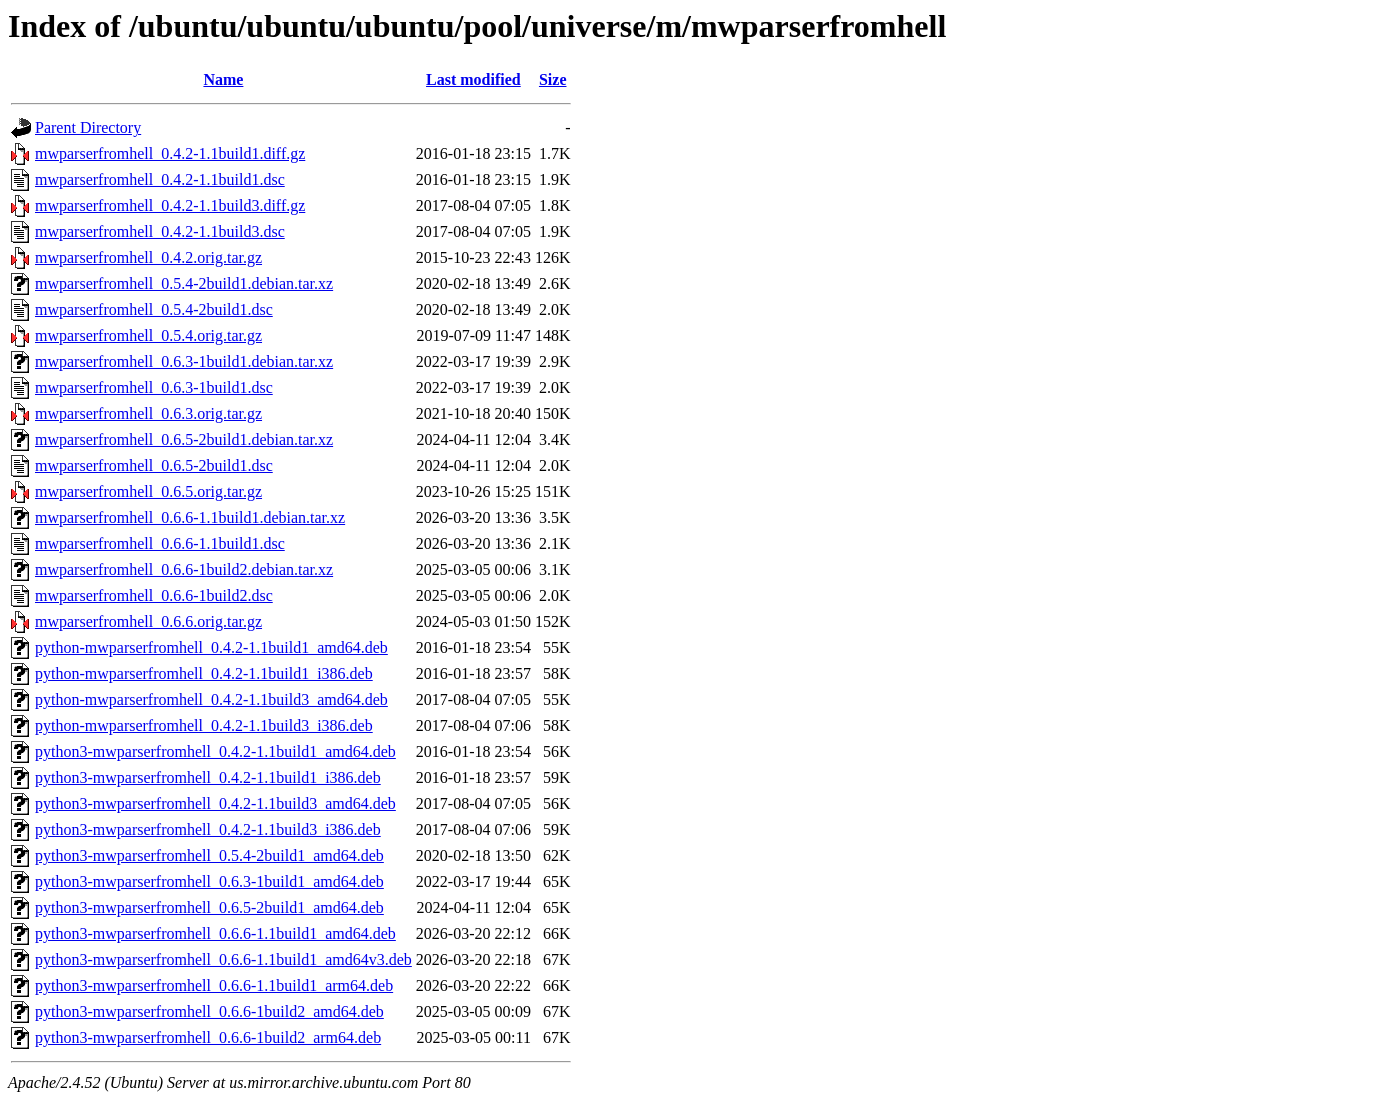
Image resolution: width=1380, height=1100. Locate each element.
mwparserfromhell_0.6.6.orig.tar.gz (148, 621)
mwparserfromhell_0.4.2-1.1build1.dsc (160, 179)
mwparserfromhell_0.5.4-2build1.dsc (154, 309)
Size (553, 79)
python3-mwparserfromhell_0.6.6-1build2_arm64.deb (208, 1037)
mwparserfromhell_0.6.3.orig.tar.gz (148, 413)
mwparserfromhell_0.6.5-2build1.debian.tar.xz (184, 439)
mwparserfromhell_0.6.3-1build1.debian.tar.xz (184, 361)
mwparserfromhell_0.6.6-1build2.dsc (154, 595)
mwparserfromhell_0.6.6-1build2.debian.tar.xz (184, 569)
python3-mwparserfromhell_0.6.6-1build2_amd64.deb (209, 1011)
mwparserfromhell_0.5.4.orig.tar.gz (148, 335)
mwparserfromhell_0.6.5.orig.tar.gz (148, 491)
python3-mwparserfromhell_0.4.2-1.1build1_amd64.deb (215, 751)
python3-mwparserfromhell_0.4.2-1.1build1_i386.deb (208, 777)
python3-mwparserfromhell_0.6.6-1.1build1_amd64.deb (215, 933)
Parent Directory (88, 127)
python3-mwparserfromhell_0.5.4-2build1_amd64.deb (209, 855)
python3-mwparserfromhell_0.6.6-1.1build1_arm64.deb (214, 985)
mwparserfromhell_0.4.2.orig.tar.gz (148, 257)
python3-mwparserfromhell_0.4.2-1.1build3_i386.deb (208, 829)
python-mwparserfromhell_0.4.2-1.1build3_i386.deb (204, 725)
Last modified (473, 79)
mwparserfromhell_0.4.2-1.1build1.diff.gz (170, 153)
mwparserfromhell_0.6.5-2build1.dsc (154, 465)
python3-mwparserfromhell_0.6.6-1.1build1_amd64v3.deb (223, 959)
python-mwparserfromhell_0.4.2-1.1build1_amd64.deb (211, 647)
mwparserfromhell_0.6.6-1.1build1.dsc (160, 543)
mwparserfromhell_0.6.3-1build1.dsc (154, 387)
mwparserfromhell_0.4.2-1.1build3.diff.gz (170, 205)
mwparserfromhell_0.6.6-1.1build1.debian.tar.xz (190, 517)
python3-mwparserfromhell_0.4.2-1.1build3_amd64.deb (215, 803)
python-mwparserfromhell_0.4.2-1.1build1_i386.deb (204, 673)
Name (223, 79)
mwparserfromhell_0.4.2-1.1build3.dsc (160, 231)
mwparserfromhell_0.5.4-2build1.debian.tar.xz (184, 283)
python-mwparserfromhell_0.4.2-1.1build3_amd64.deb (211, 699)
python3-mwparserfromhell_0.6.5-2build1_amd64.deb (209, 907)
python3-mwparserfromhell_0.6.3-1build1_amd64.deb (209, 881)
